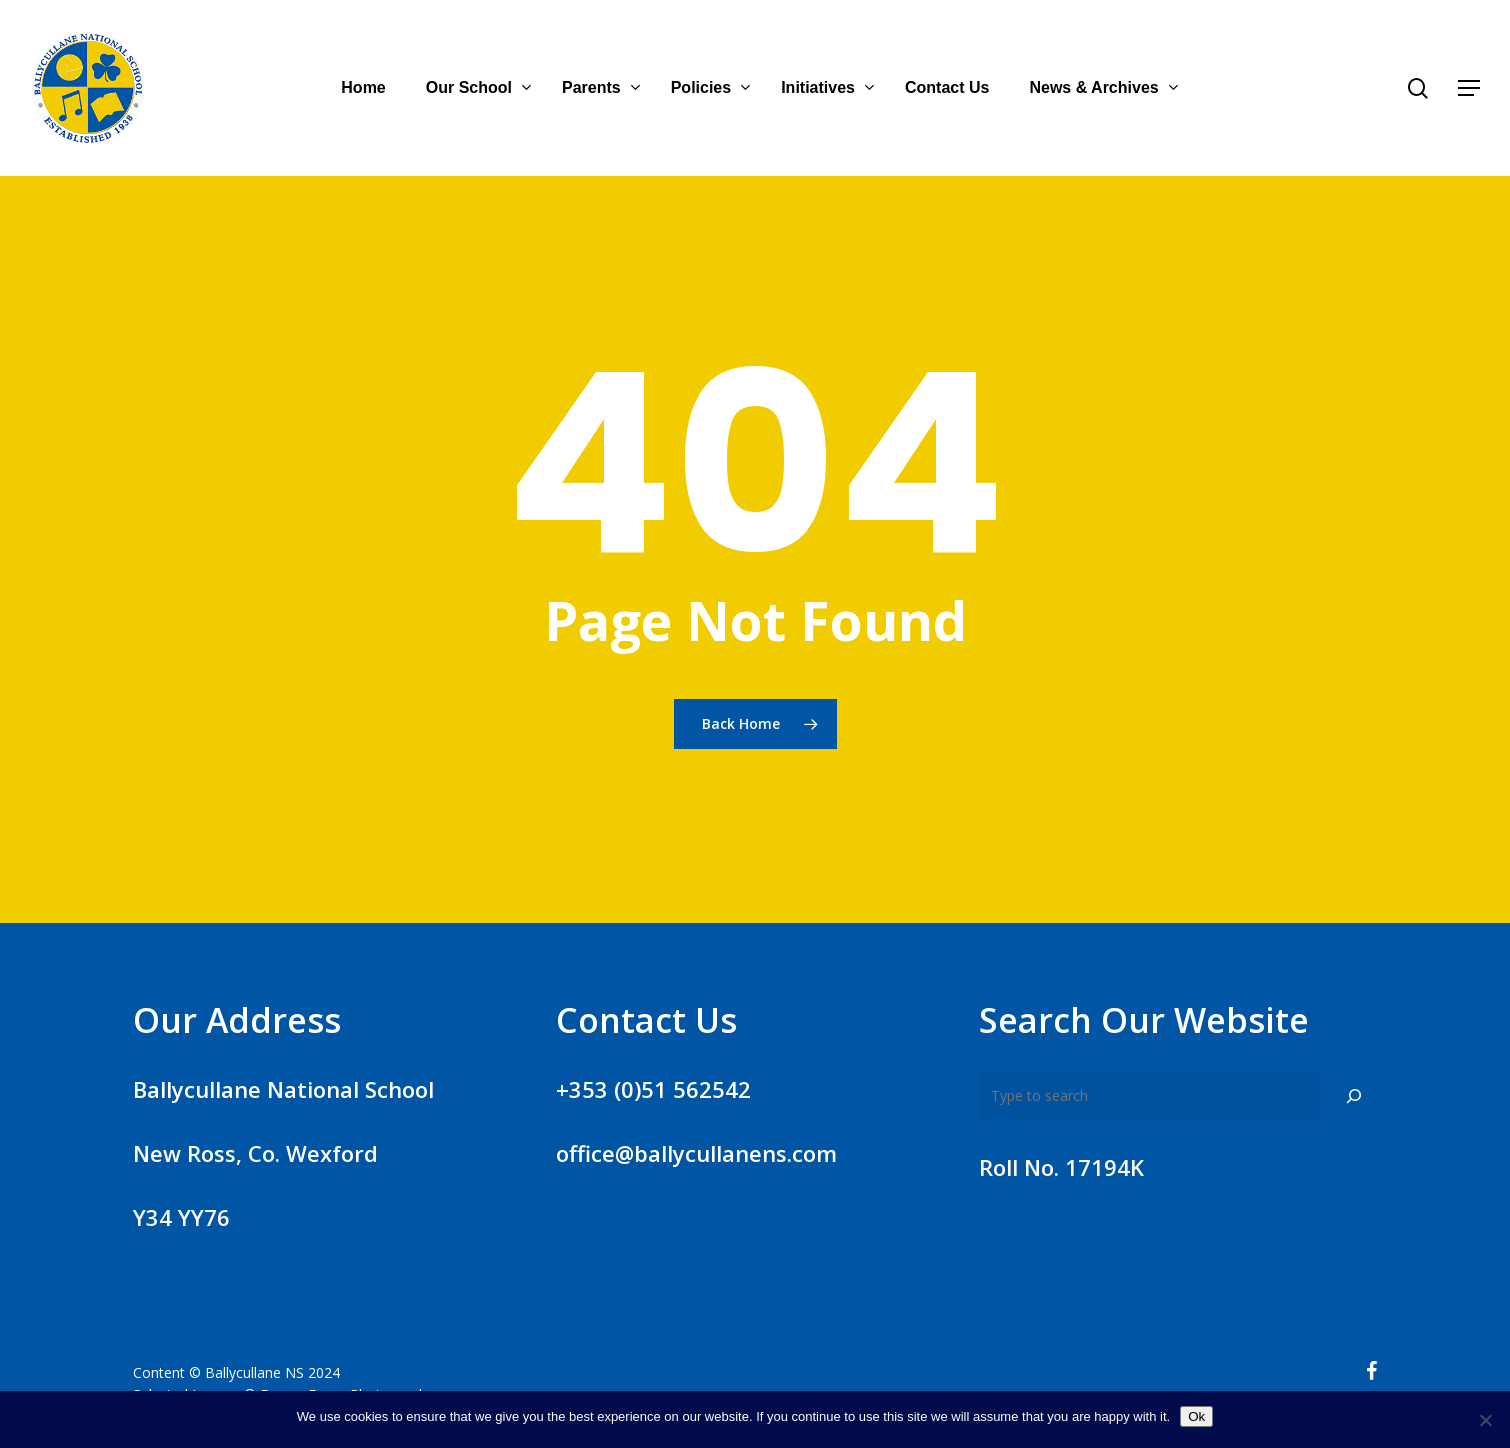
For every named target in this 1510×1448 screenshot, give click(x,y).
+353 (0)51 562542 (653, 1089)
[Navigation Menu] (1470, 88)
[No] (1485, 1420)
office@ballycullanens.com (696, 1153)
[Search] (1354, 1096)
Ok (1196, 1416)
